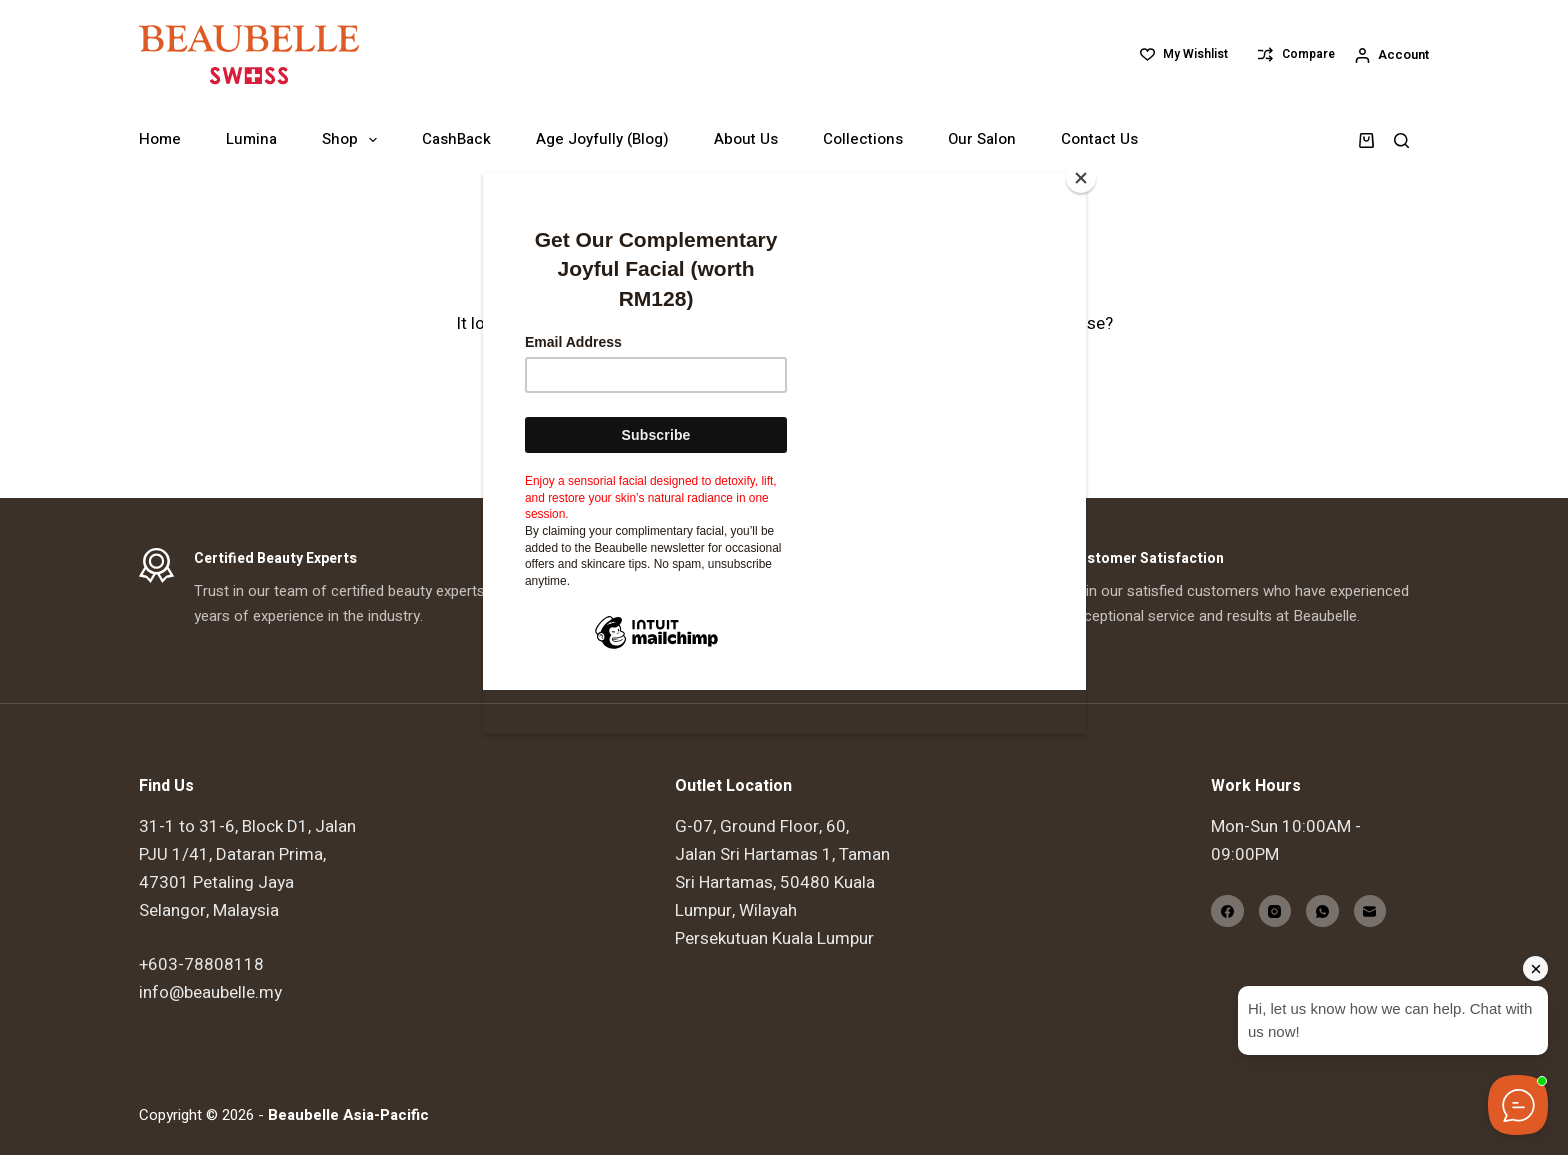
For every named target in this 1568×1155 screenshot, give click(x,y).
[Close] (1081, 178)
